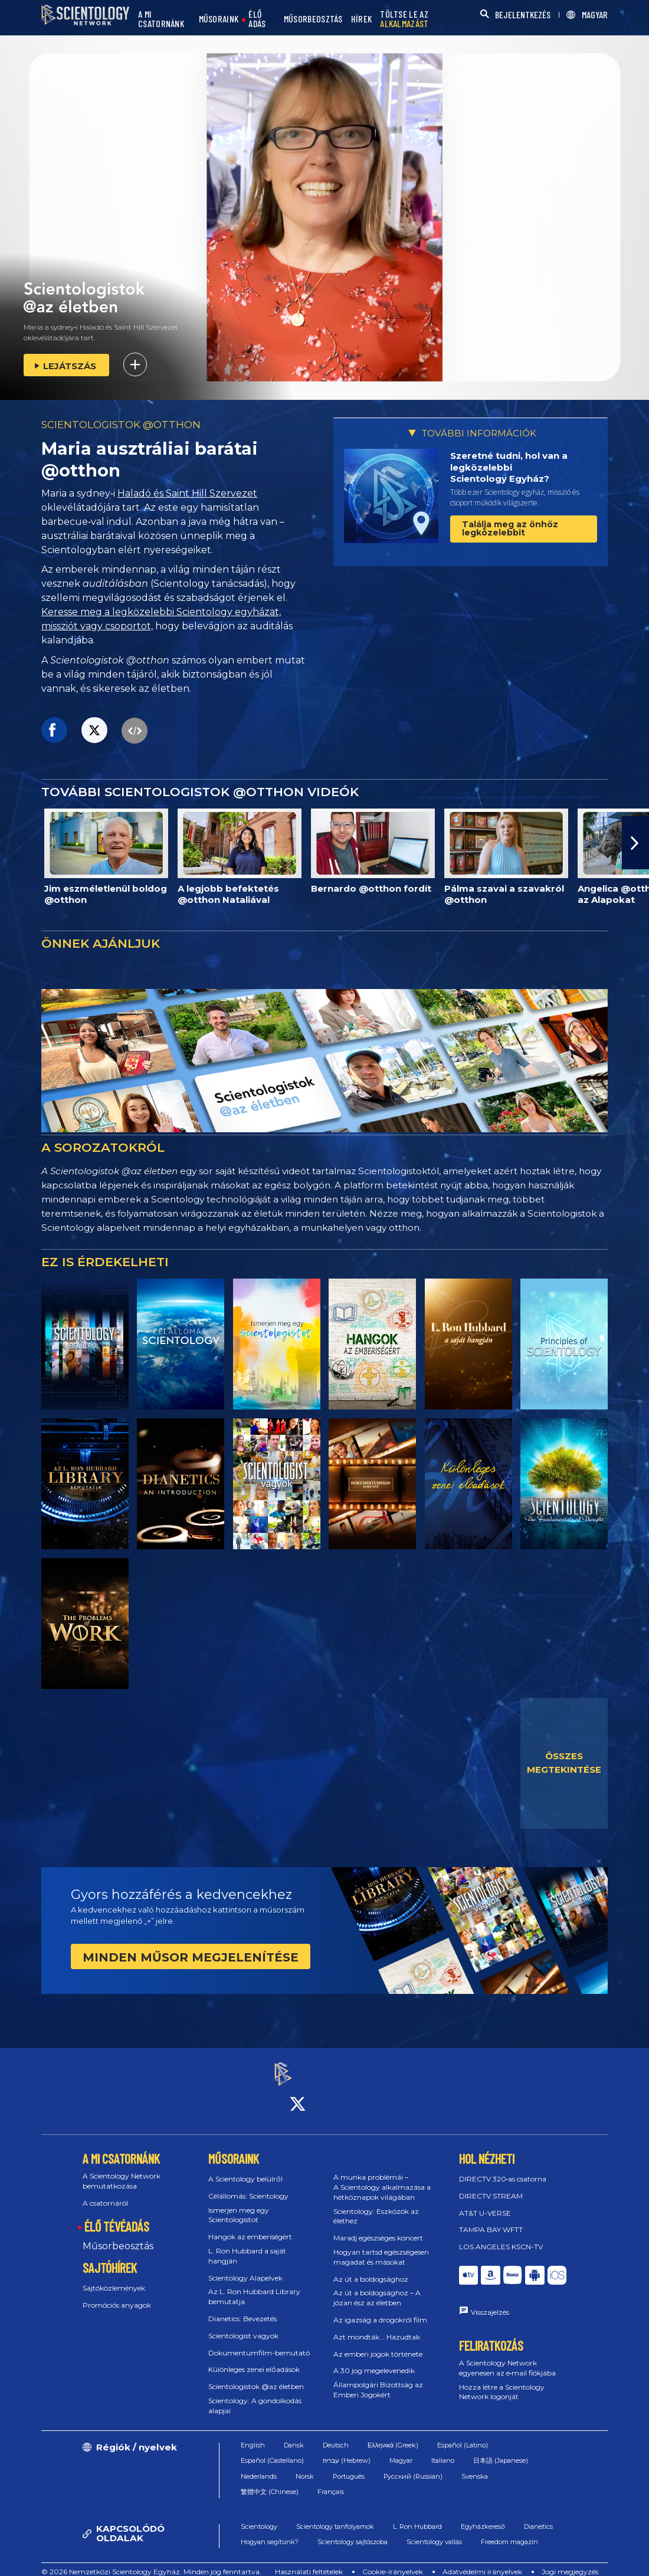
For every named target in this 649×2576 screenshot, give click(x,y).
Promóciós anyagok (117, 2294)
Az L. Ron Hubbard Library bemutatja (254, 2286)
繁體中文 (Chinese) (270, 2481)
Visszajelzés (490, 2302)
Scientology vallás (434, 2531)
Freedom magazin (509, 2531)
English (253, 2434)
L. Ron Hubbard (417, 2516)
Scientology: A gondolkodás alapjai (254, 2395)
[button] (635, 842)
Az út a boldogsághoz (370, 2268)
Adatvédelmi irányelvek (482, 2561)
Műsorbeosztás (118, 2235)
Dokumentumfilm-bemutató (259, 2342)
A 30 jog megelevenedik (374, 2360)
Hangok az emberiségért (250, 2226)
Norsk (305, 2466)
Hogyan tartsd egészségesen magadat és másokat (381, 2246)
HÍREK (361, 19)
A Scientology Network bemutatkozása (121, 2170)
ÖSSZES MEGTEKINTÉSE (564, 1762)
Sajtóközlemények (114, 2277)
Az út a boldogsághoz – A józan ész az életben (377, 2287)
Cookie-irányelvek (392, 2561)
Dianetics (538, 2516)
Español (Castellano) (272, 2450)
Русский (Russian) (413, 2466)
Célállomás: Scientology (248, 2185)
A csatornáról (105, 2192)
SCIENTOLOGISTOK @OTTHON (121, 425)
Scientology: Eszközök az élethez (376, 2205)
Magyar (400, 2450)
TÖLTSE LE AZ (404, 19)
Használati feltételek (309, 2561)
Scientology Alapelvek (245, 2267)
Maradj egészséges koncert (378, 2227)
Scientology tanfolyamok (335, 2516)
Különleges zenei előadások (254, 2359)
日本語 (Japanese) (500, 2450)
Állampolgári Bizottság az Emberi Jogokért (378, 2379)
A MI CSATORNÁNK (161, 19)
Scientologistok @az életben (256, 2375)
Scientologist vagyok (243, 2325)
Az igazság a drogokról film (380, 2309)
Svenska (474, 2466)
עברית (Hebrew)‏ (347, 2450)
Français (330, 2481)
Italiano (442, 2450)
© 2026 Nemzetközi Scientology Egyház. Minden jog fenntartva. (151, 2561)
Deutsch (336, 2434)
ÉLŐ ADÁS (257, 19)
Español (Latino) (462, 2434)
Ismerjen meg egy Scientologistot (238, 2204)
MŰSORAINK (219, 19)
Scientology (259, 2516)
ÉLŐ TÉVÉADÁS (116, 2216)
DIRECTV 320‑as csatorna (503, 2168)
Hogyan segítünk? (270, 2531)
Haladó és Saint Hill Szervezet (187, 493)
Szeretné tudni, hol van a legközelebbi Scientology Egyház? (509, 467)
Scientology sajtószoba (352, 2531)
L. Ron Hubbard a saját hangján (247, 2245)
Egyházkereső (483, 2516)
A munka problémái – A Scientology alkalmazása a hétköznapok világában (382, 2176)
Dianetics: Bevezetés (242, 2308)
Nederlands (259, 2466)
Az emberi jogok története (377, 2343)
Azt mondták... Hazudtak (376, 2326)
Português (349, 2466)
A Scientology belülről (245, 2168)
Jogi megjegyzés (570, 2561)
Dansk (294, 2434)
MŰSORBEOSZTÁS (313, 19)
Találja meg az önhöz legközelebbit (510, 528)
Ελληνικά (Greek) (393, 2434)
